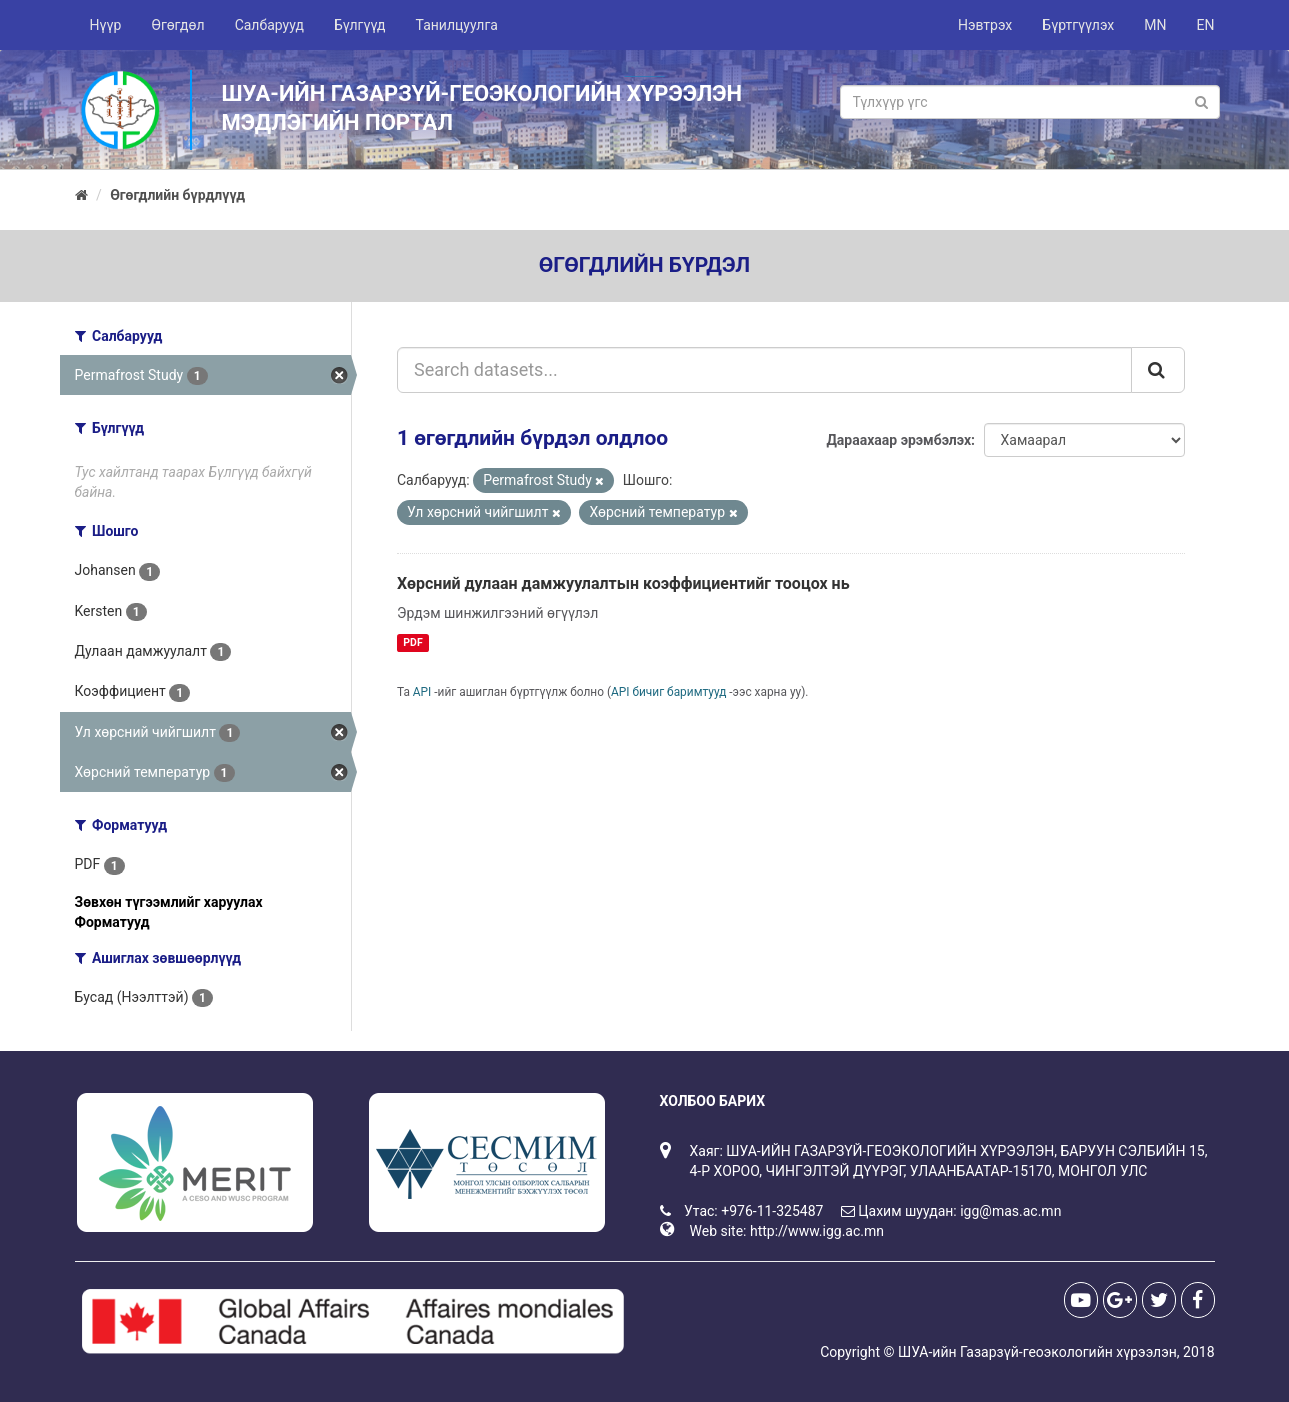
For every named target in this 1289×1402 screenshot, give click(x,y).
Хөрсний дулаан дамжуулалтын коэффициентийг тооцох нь (623, 583)
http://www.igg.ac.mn (817, 1231)
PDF (412, 642)
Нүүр (106, 25)
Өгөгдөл (177, 25)
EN (1206, 25)
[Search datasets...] (764, 370)
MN (1155, 25)
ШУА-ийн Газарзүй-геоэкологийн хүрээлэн (1037, 1352)
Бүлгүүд (360, 25)
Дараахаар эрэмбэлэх (898, 440)
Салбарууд (269, 25)
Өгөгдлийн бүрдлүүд (177, 195)
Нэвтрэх (985, 25)
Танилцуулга (457, 25)
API (422, 692)
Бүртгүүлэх (1078, 25)
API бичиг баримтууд (668, 692)
